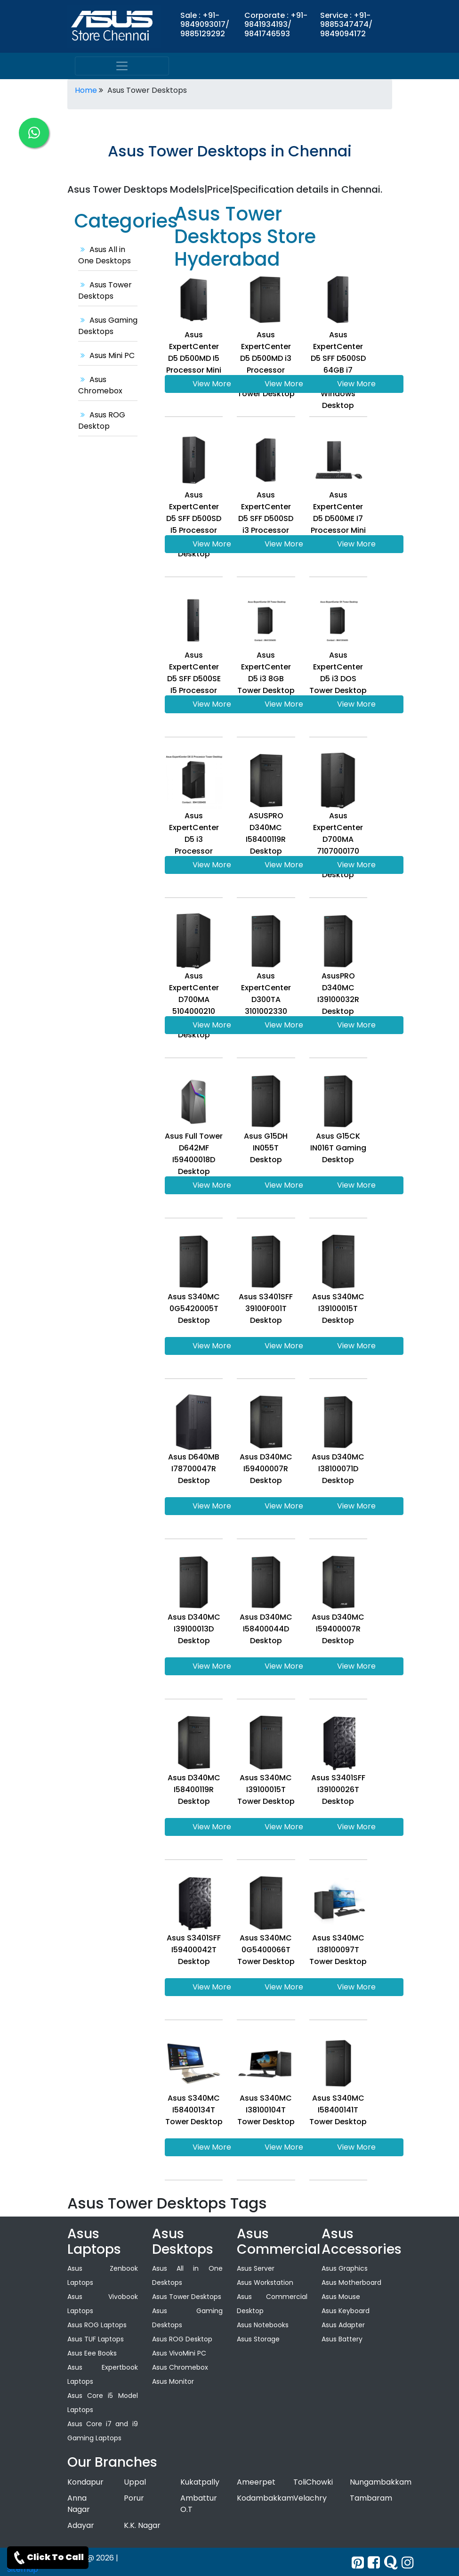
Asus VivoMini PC (179, 2353)
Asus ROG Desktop (101, 420)
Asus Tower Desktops (105, 290)
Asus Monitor (173, 2381)
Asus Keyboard (346, 2310)
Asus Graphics (345, 2268)
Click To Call (48, 2557)
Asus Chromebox (100, 385)
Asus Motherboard (351, 2282)
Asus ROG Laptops (97, 2325)
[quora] (391, 2563)
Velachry (310, 2498)
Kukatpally (199, 2482)
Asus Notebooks (263, 2325)
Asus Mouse (341, 2296)
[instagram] (408, 2563)
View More (212, 383)
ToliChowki (313, 2482)
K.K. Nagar (142, 2525)
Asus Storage (258, 2339)
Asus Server (255, 2268)
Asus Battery (342, 2339)
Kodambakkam (265, 2498)
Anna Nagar (78, 2504)
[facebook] (374, 2563)
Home (86, 90)
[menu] (122, 66)
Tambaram (371, 2498)
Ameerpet (256, 2482)
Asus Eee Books (92, 2353)
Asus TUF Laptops (95, 2339)
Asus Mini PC (106, 355)
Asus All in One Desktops (104, 255)
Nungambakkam (380, 2482)
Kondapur (85, 2482)
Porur (134, 2498)
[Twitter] (358, 2563)
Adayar (80, 2525)
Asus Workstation (265, 2282)
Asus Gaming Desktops (107, 326)
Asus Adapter (343, 2325)
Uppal (135, 2482)
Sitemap (22, 2569)
